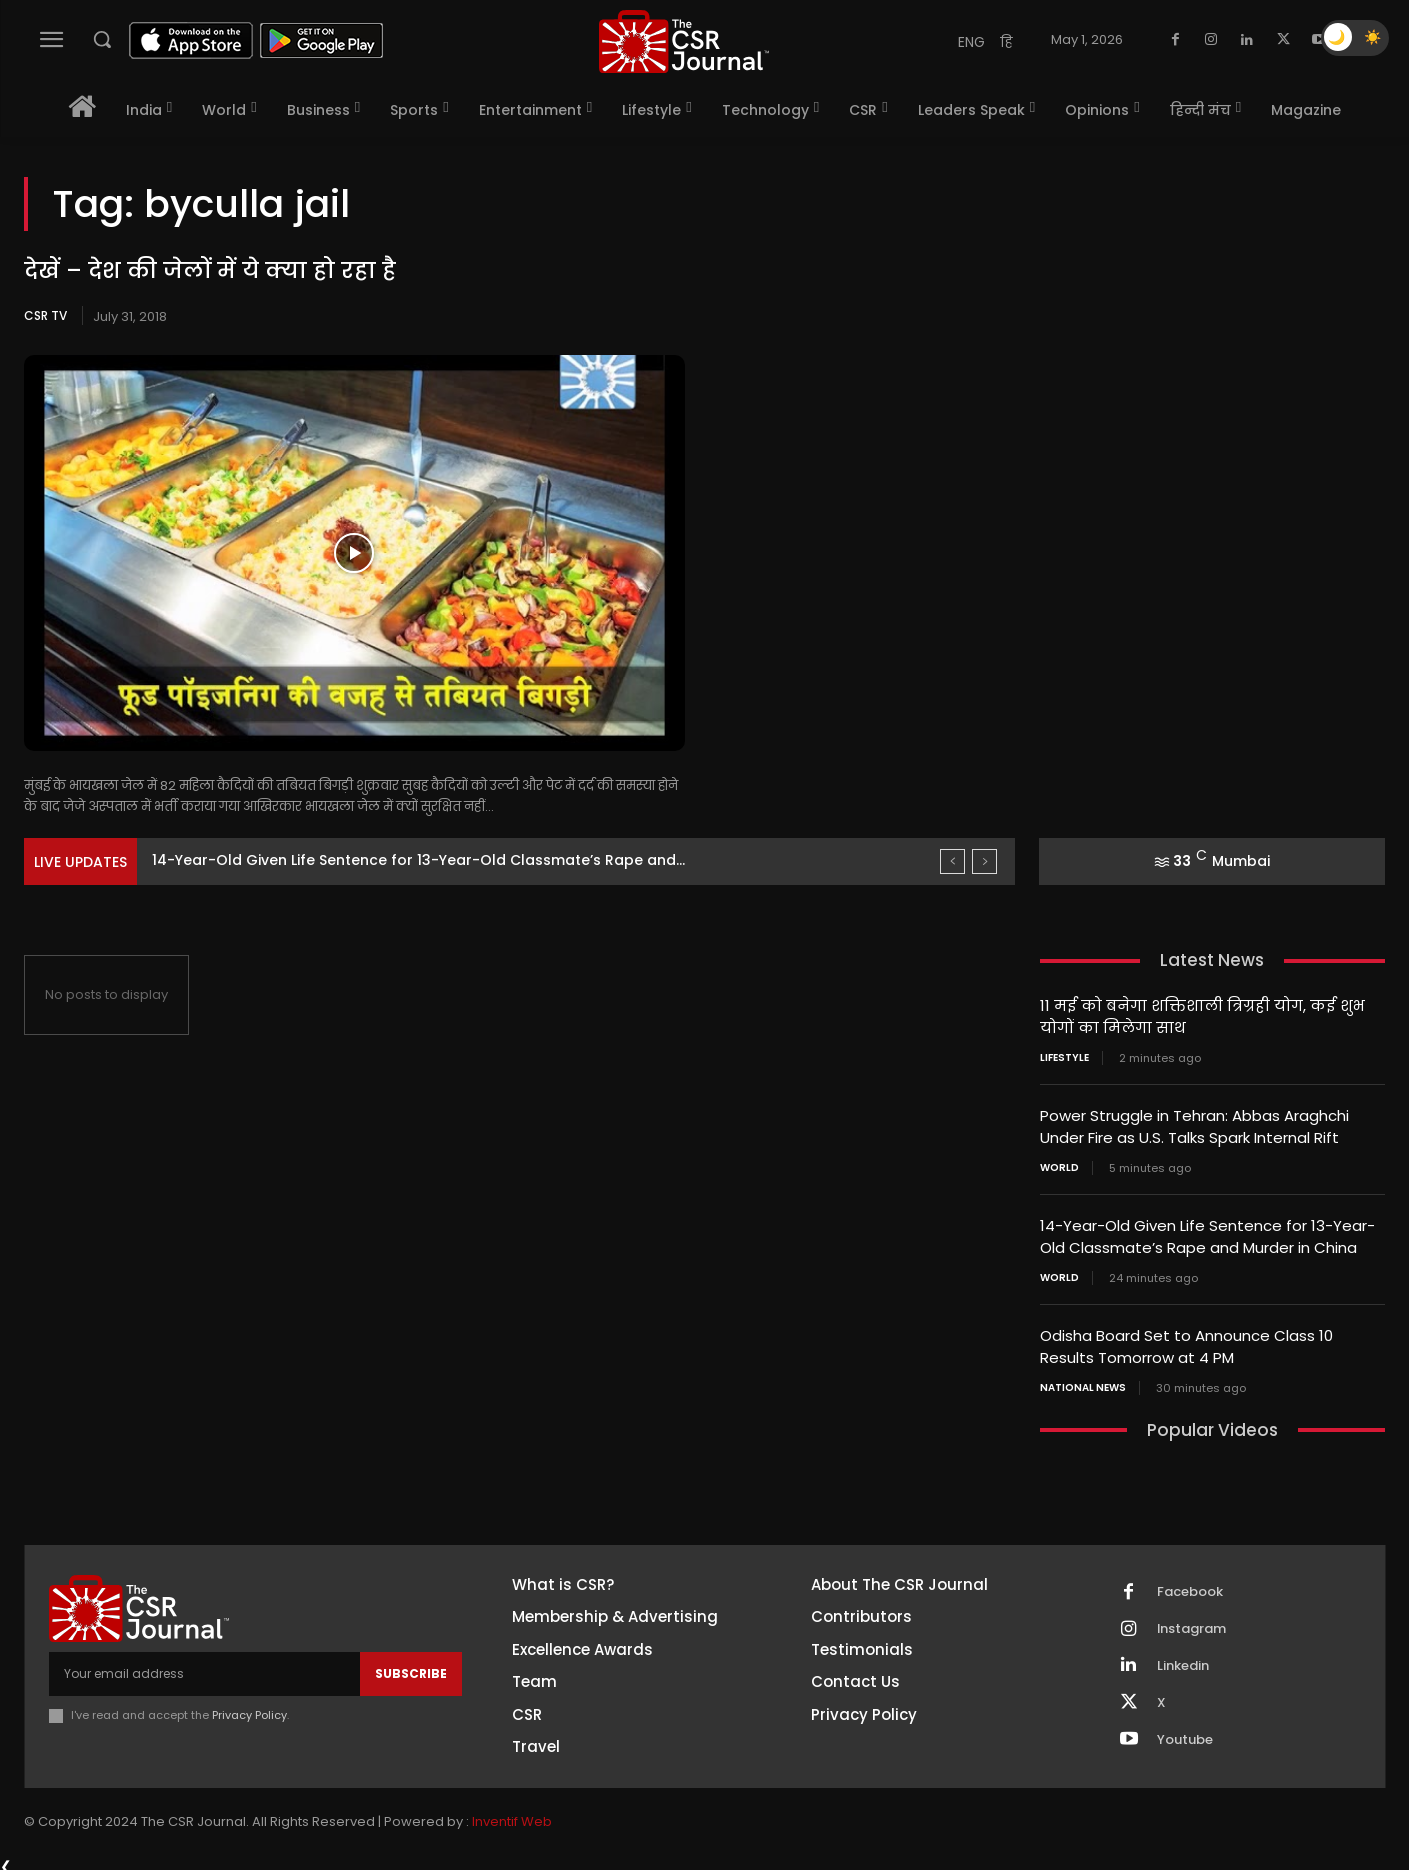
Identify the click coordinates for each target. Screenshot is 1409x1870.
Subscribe (411, 1665)
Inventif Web (512, 1814)
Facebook (1190, 1584)
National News (1083, 1380)
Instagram (1192, 1621)
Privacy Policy (249, 1708)
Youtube (1185, 1732)
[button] (102, 39)
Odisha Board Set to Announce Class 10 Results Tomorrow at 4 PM (1186, 1340)
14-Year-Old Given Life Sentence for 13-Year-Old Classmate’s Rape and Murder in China (1207, 1232)
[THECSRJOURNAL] (684, 41)
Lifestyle (1064, 1056)
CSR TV (45, 315)
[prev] (952, 861)
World (1059, 1164)
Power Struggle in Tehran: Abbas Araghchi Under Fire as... (360, 860)
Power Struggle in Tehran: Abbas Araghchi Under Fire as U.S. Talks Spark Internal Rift (1194, 1124)
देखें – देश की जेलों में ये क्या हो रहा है (209, 270)
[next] (984, 861)
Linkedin (1183, 1658)
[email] (204, 1666)
